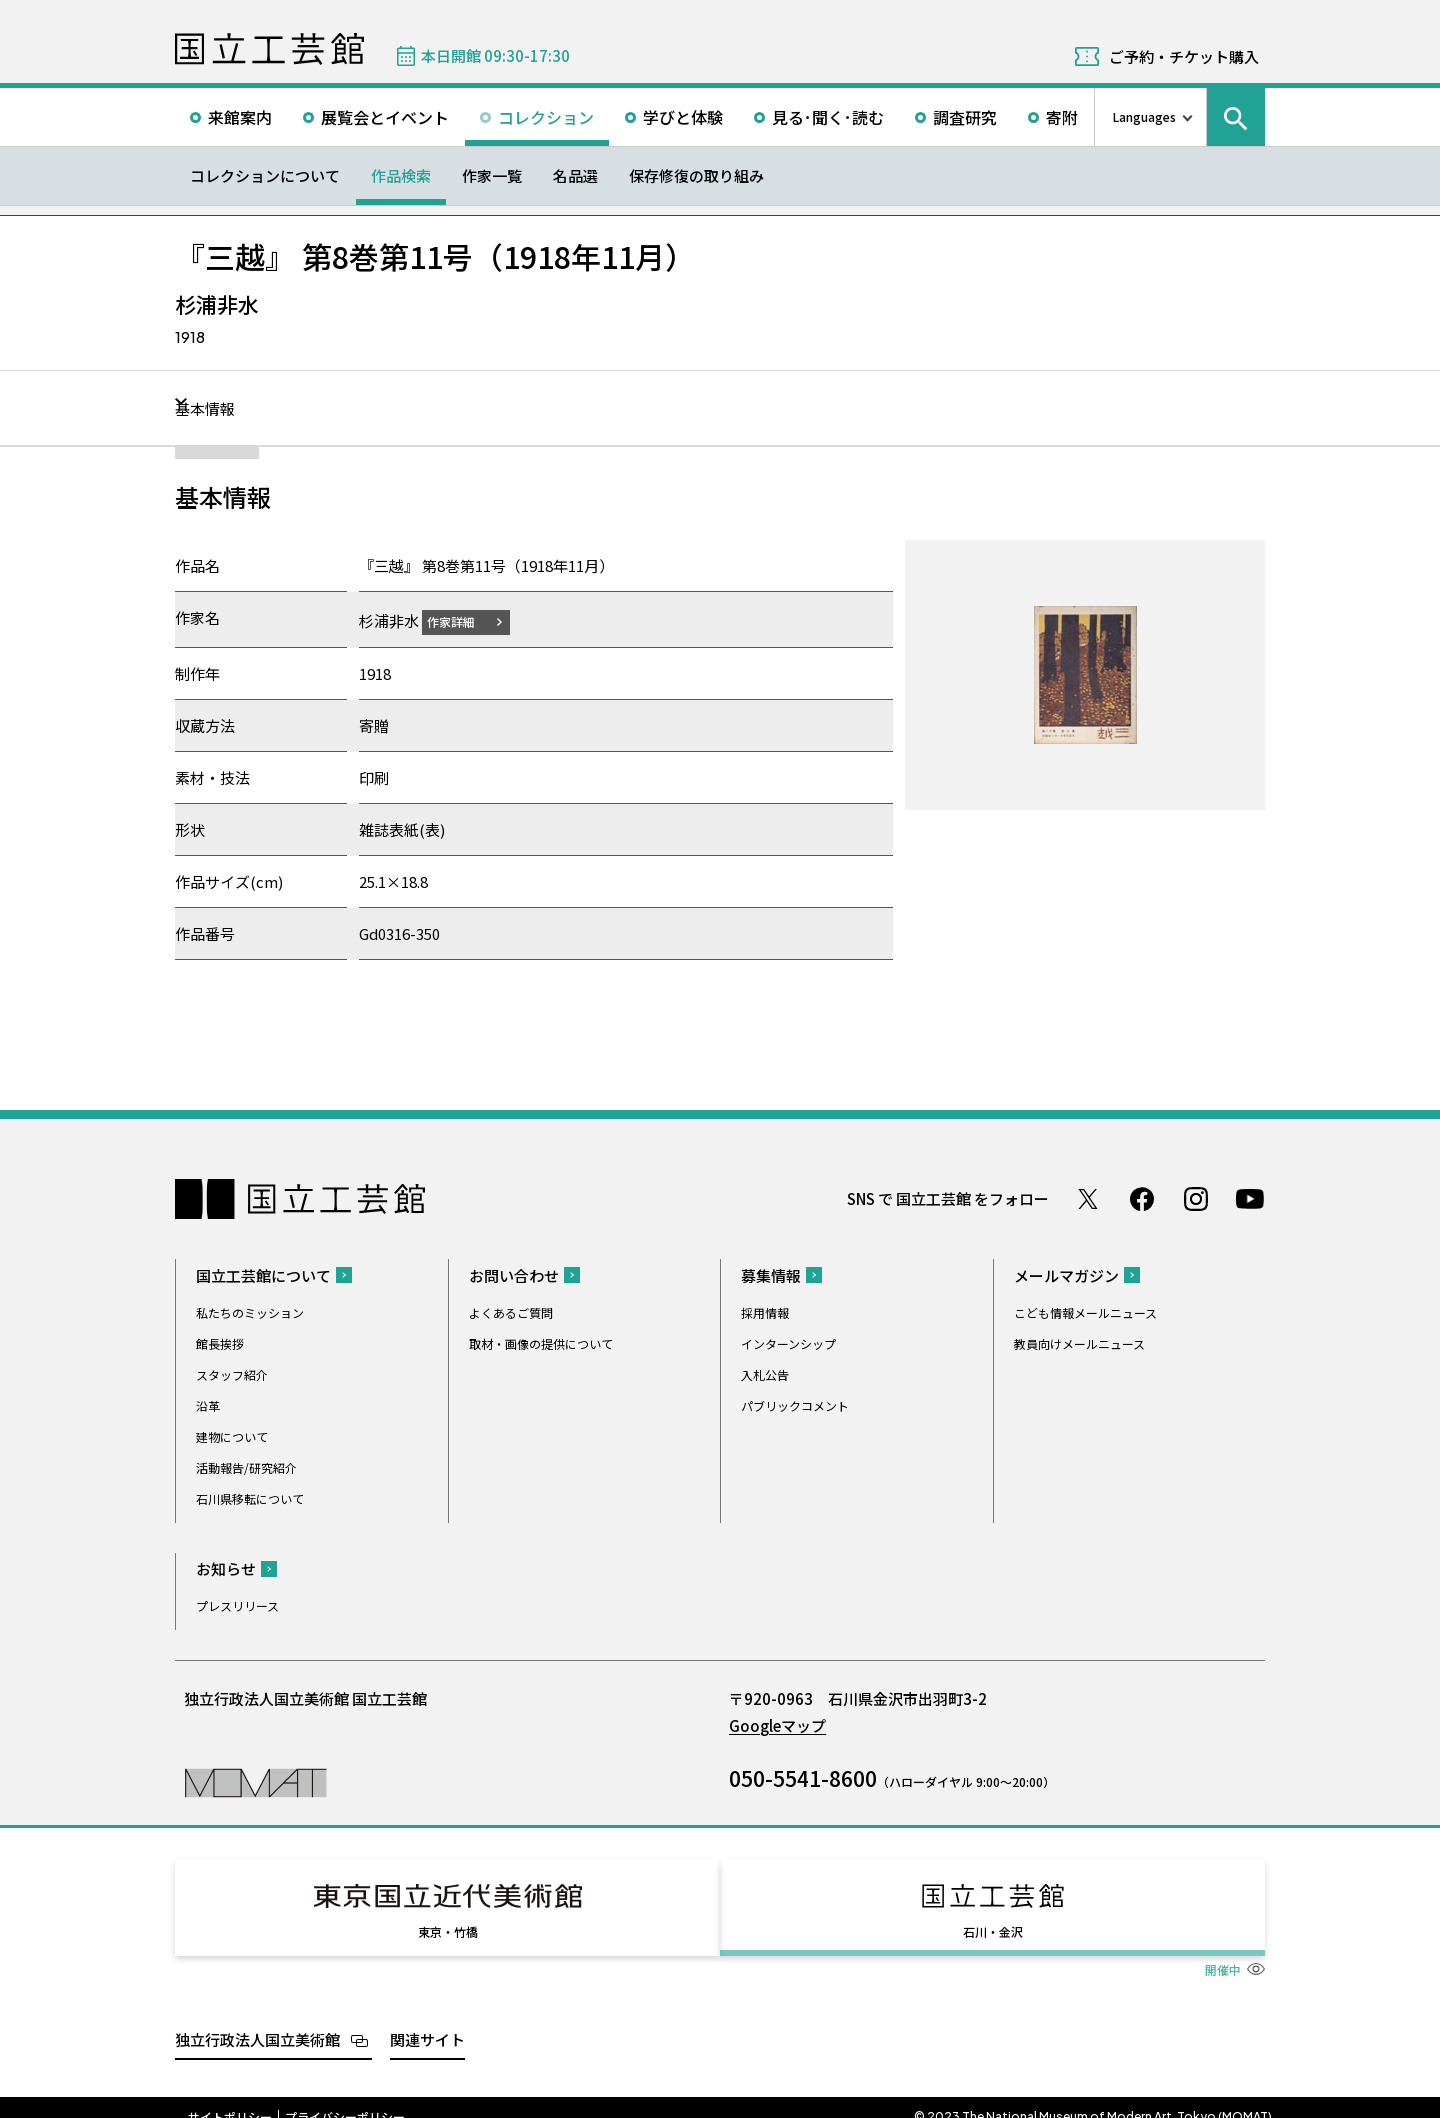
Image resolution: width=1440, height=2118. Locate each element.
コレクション (546, 117)
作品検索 (401, 175)
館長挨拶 (220, 1342)
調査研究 (965, 117)
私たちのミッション (250, 1311)
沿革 (208, 1404)
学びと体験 (683, 117)
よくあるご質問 (511, 1311)
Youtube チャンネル (1250, 1198)
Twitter (1088, 1198)
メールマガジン (1066, 1274)
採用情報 (765, 1311)
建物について (232, 1435)
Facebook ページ (1142, 1198)
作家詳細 (463, 620)
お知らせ (226, 1567)
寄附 (1062, 117)
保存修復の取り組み (696, 175)
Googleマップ (777, 1724)
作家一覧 (492, 175)
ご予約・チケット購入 (1184, 56)
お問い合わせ (514, 1274)
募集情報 (771, 1274)
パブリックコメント (795, 1404)
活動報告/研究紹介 (246, 1466)
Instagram (1196, 1198)
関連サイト (427, 2020)
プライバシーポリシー (345, 2098)
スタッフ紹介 (232, 1373)
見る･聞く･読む (828, 117)
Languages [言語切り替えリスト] (1144, 116)
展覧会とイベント (385, 117)
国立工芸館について (263, 1274)
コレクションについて (265, 175)
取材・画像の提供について (541, 1342)
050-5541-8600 (803, 1777)
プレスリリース (237, 1604)
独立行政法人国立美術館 (257, 2020)
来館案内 (240, 117)
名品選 (575, 175)
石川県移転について (250, 1497)
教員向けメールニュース (1079, 1342)
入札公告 (765, 1373)
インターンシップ (788, 1342)
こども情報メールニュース (1085, 1311)
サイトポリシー (230, 2098)
